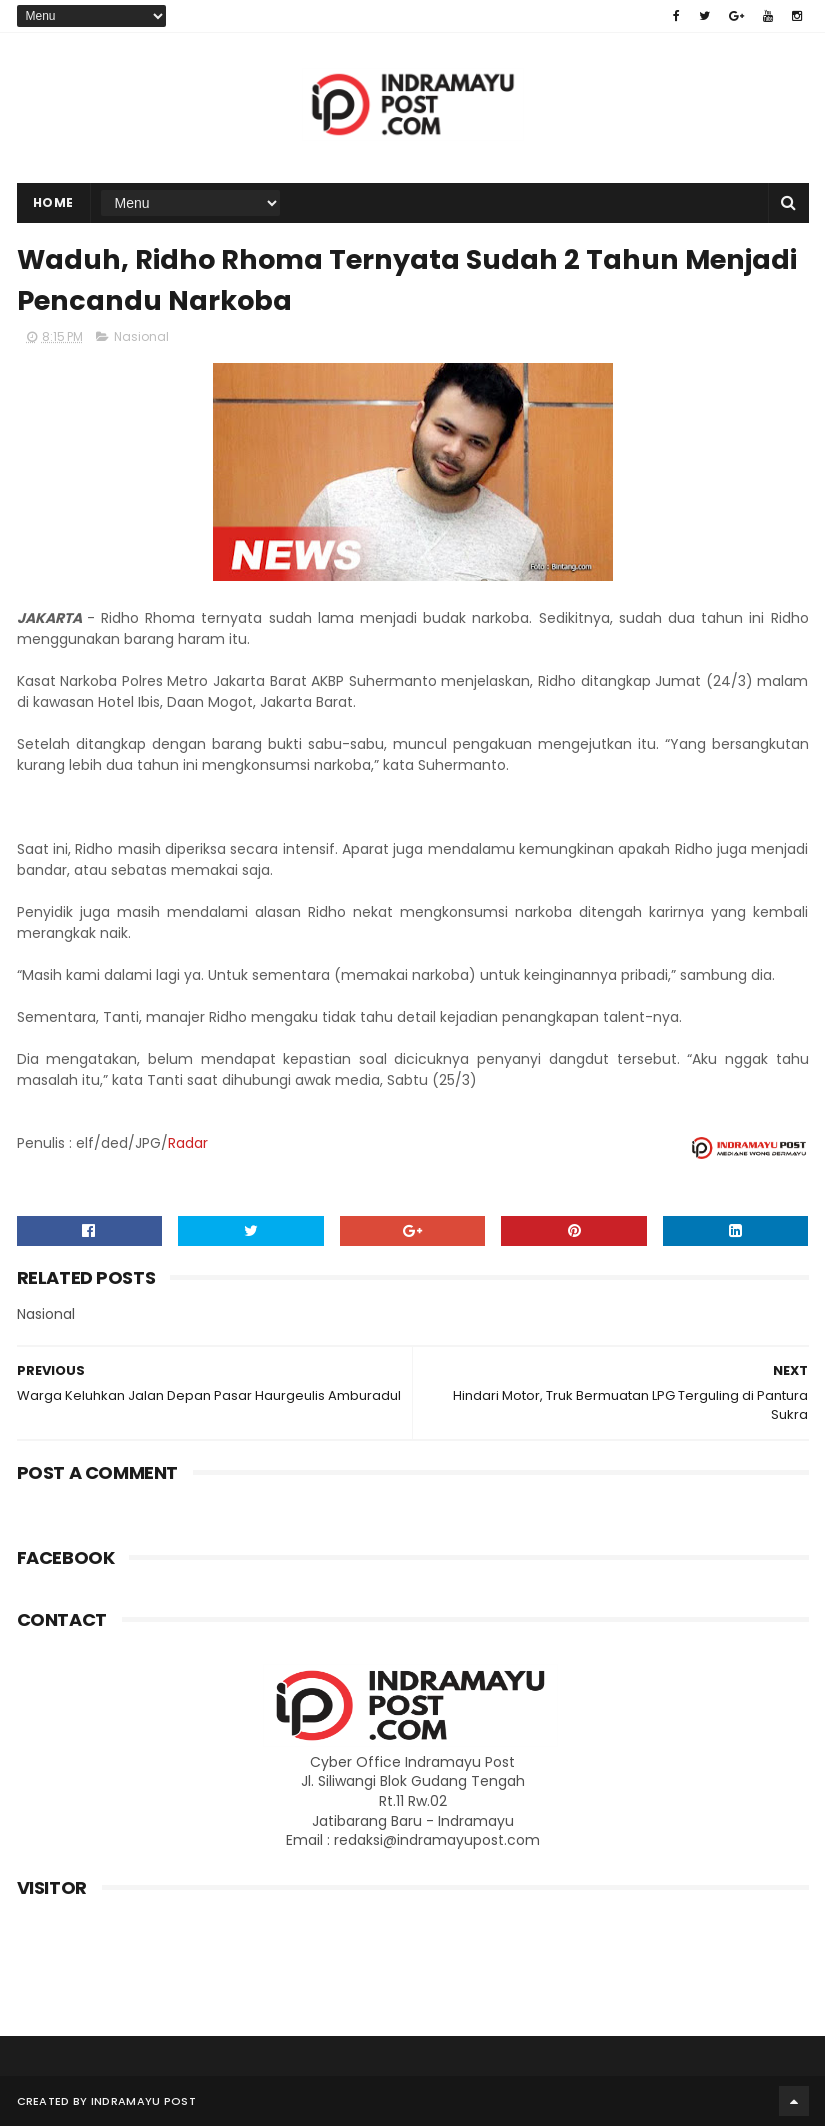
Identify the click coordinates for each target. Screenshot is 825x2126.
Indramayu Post (143, 2101)
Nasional (141, 336)
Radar (188, 1143)
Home (53, 202)
